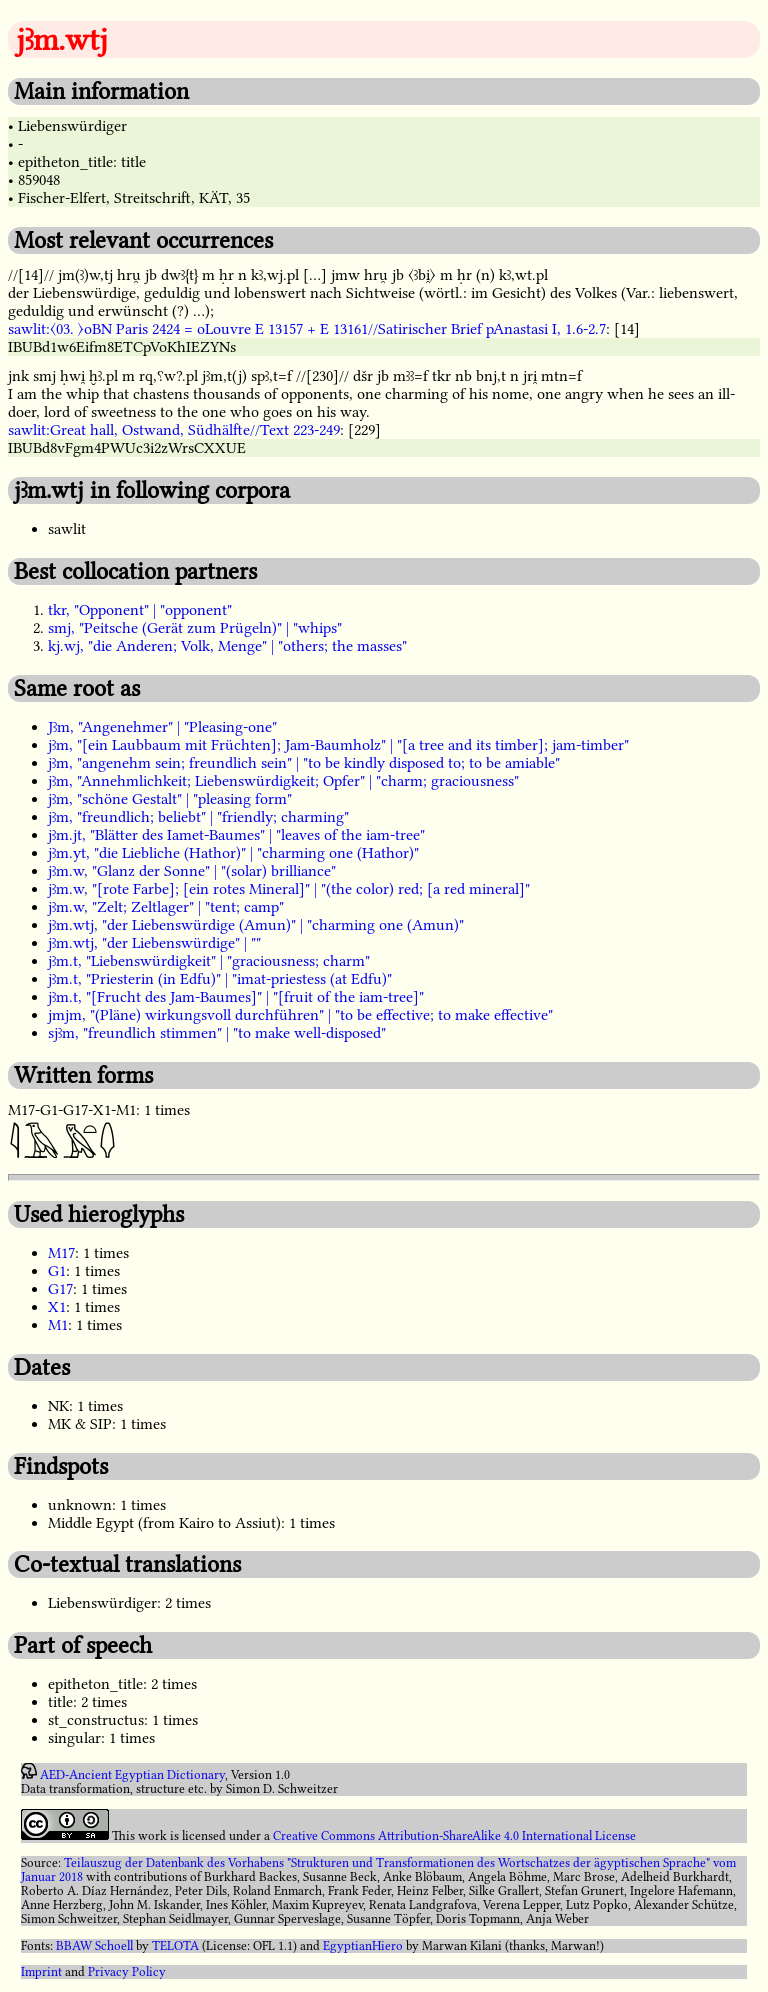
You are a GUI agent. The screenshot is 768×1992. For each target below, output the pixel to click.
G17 (60, 1289)
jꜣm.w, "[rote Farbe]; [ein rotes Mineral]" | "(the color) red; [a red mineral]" (289, 889)
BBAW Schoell (94, 1946)
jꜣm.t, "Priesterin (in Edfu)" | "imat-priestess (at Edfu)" (220, 979)
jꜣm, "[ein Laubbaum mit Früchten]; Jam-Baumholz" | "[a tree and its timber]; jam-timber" (338, 745)
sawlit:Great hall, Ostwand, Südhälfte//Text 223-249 (174, 430)
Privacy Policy (127, 1972)
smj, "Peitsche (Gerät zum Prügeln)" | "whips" (195, 628)
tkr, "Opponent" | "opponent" (140, 610)
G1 (57, 1271)
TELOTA (175, 1946)
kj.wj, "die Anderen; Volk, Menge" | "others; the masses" (227, 646)
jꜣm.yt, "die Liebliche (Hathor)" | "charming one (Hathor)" (233, 853)
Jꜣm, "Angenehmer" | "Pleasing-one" (162, 727)
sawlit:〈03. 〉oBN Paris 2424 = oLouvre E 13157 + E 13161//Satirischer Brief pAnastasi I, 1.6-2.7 (307, 329)
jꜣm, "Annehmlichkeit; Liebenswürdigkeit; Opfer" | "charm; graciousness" (283, 781)
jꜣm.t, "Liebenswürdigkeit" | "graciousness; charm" (209, 961)
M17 (61, 1253)
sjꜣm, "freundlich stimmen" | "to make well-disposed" (217, 1033)
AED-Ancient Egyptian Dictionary (132, 1775)
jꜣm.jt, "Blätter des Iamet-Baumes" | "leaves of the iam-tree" (236, 835)
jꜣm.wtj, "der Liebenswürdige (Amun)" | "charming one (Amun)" (256, 925)
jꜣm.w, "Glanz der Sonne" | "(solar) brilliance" (192, 871)
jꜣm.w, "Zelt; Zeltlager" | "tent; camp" (166, 907)
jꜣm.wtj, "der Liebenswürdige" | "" (154, 943)
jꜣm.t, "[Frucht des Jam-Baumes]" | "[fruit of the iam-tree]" (236, 997)
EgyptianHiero (363, 1946)
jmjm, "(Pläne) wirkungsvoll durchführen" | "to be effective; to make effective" (300, 1015)
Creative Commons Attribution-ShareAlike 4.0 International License (454, 1836)
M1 (58, 1325)
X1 (57, 1307)
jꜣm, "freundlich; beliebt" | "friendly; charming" (198, 817)
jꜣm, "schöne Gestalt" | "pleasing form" (170, 799)
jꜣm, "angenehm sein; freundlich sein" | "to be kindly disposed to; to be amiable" (304, 763)
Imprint (41, 1972)
